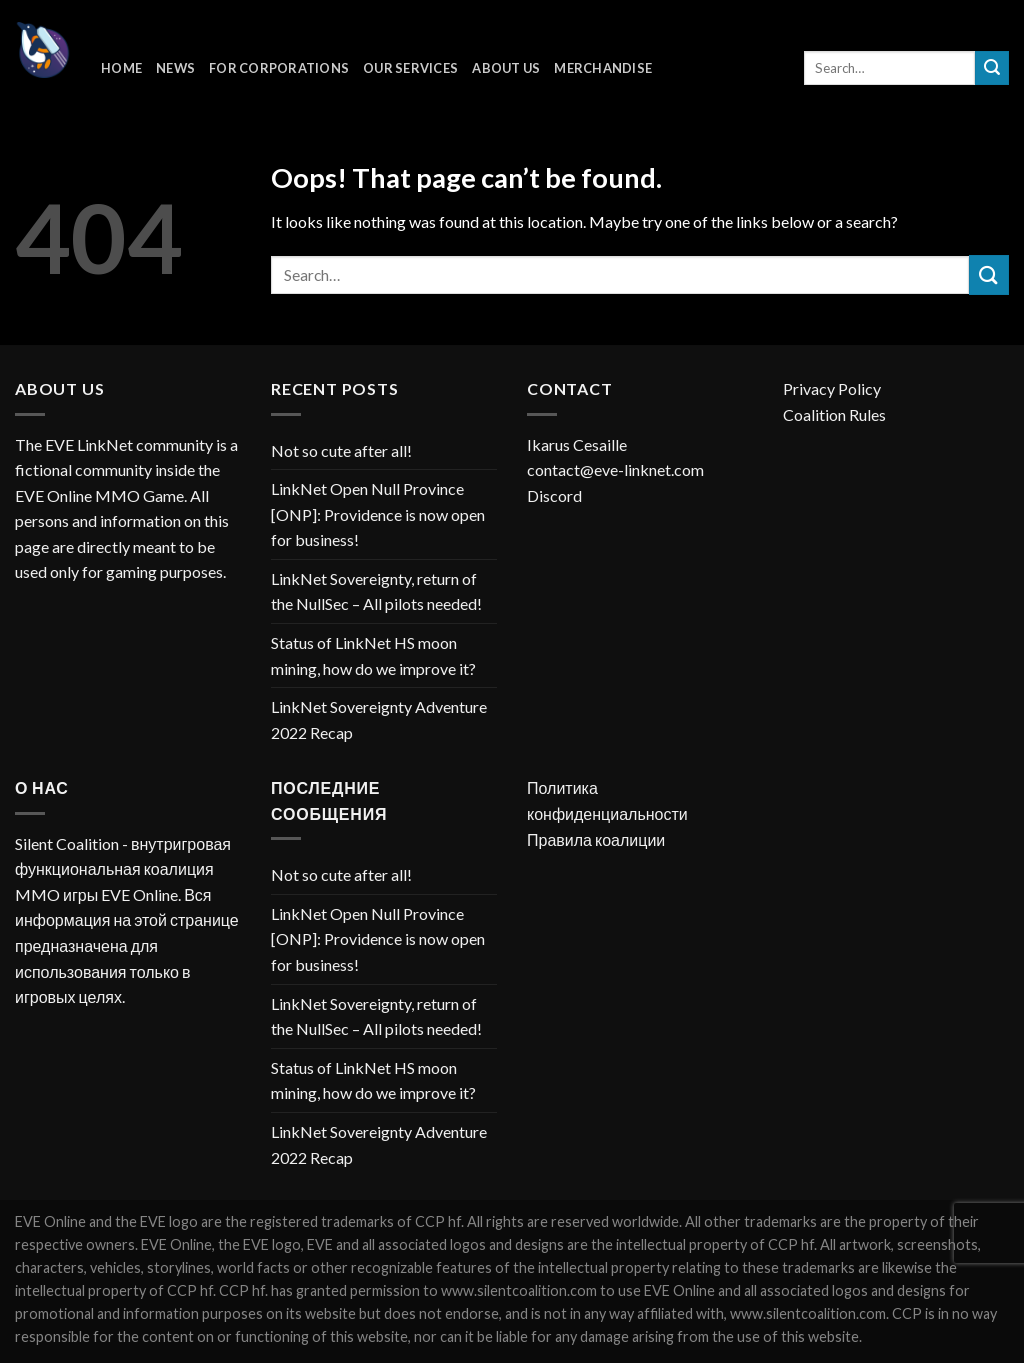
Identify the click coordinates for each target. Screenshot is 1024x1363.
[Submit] (992, 68)
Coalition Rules (834, 414)
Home (121, 68)
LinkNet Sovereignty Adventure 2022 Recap (379, 719)
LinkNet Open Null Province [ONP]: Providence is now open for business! (378, 514)
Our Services (410, 68)
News (175, 68)
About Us (506, 68)
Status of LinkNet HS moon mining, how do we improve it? (373, 655)
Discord (554, 495)
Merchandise (603, 68)
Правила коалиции (596, 839)
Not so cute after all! (341, 450)
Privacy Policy (832, 388)
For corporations (279, 68)
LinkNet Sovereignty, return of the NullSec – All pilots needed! (376, 591)
